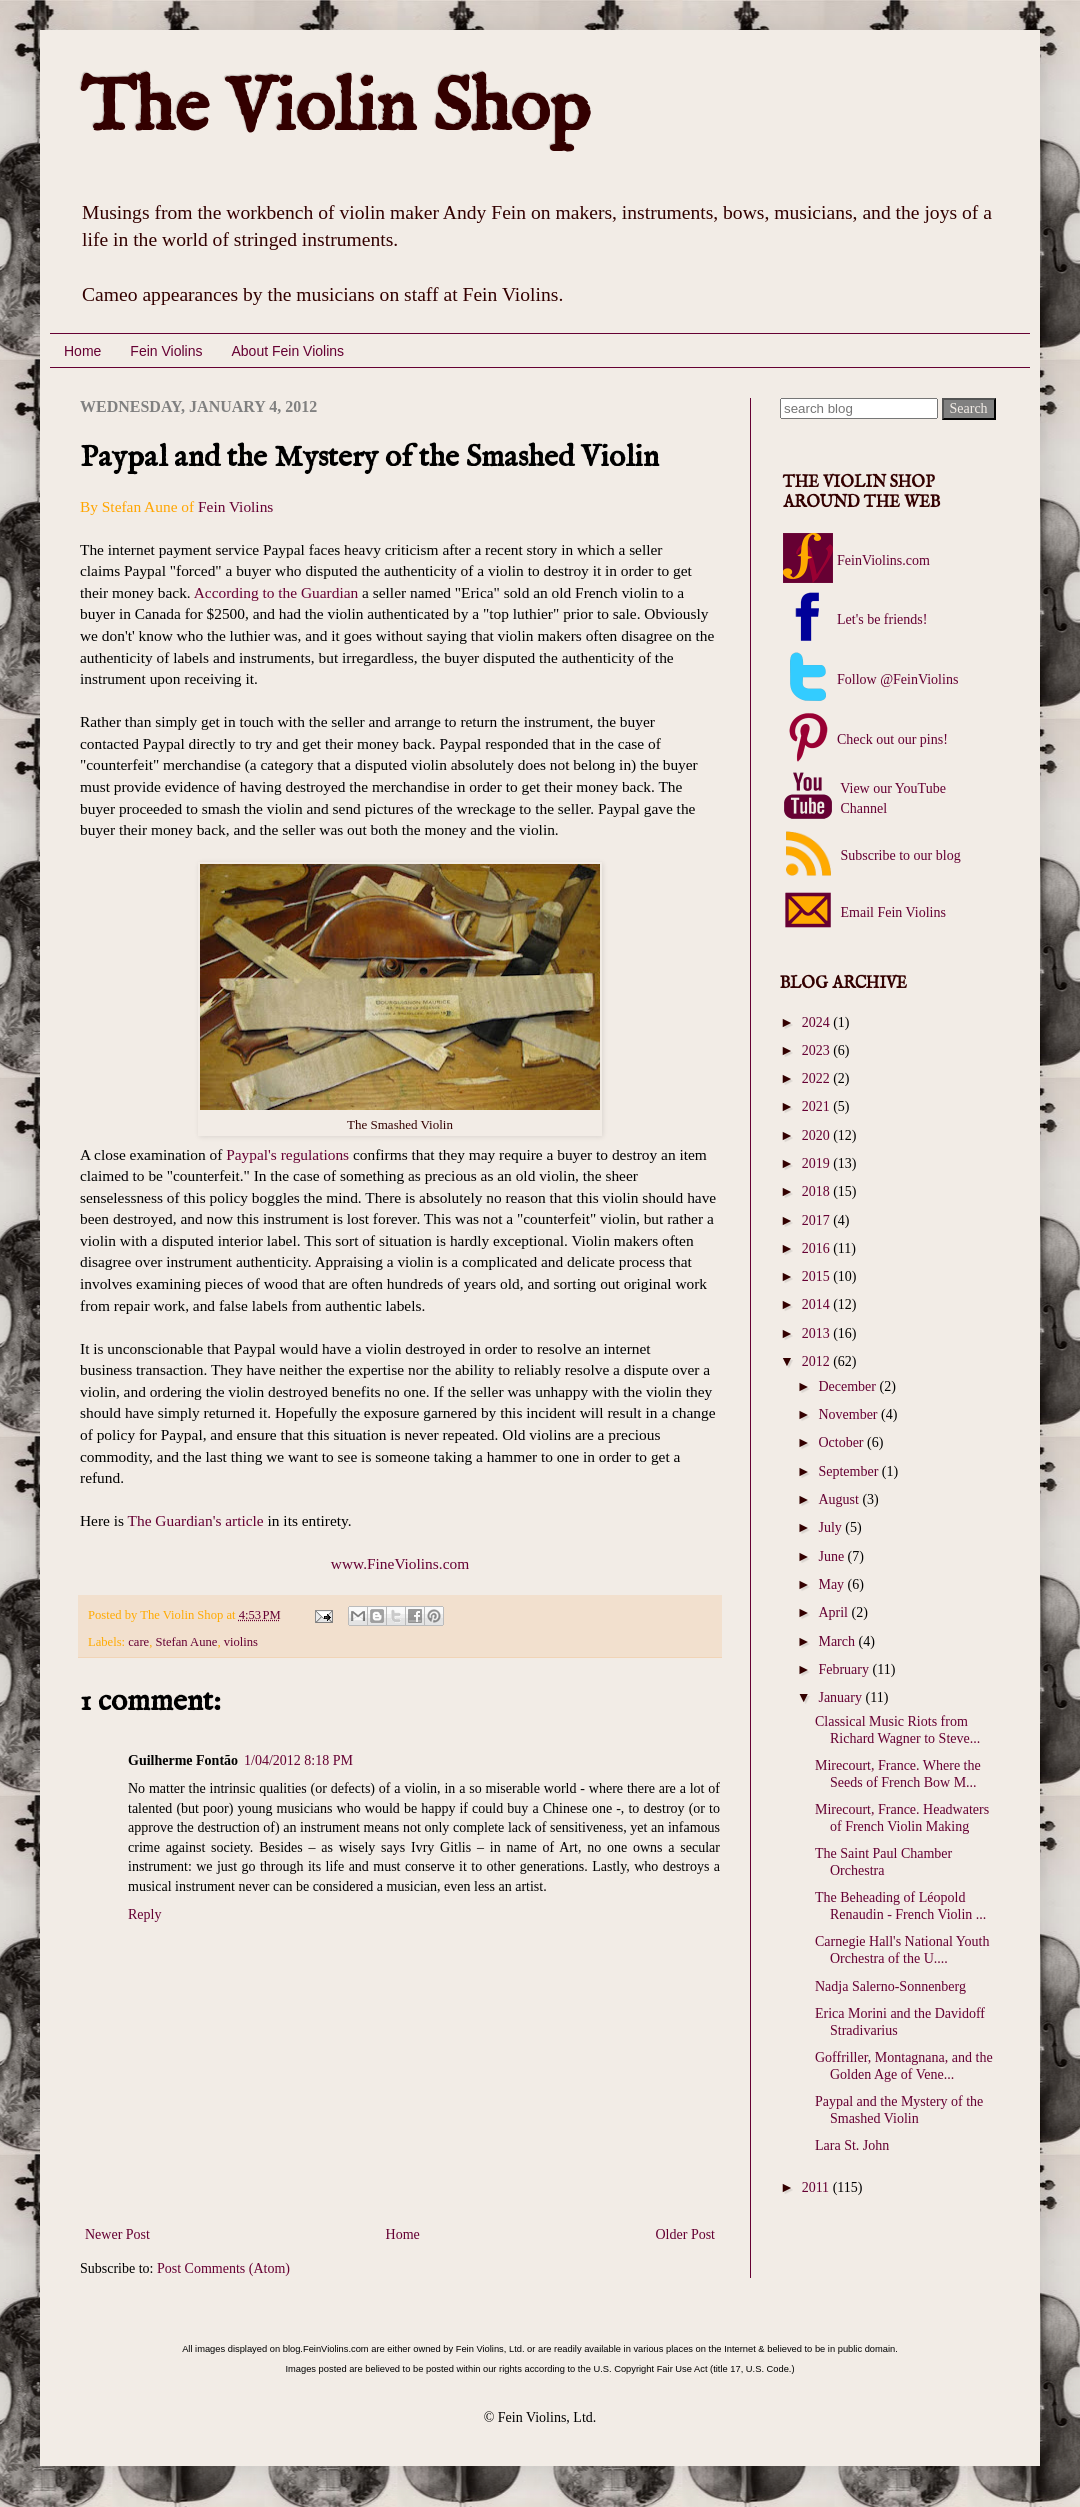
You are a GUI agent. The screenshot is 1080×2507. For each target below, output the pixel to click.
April (834, 1612)
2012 (818, 1361)
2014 (818, 1304)
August (840, 1499)
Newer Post (117, 2234)
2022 (818, 1078)
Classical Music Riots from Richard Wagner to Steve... (897, 1730)
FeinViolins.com (883, 560)
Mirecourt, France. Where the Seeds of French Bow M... (898, 1774)
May (832, 1584)
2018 (818, 1191)
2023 (818, 1050)
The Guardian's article (196, 1520)
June (832, 1556)
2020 (818, 1135)
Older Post (686, 2234)
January (841, 1697)
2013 (818, 1333)
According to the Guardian (276, 592)
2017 (818, 1220)
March (838, 1641)
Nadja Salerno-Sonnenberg (890, 1986)
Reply (144, 1914)
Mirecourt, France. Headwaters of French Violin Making (902, 1818)
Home (82, 351)
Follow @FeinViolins (897, 679)
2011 (817, 2187)
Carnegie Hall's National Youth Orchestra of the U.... (902, 1950)
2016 (818, 1248)
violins (241, 1642)
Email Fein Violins (891, 912)
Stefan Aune (186, 1642)
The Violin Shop (335, 109)
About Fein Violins (287, 351)
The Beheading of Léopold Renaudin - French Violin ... (900, 1906)
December (848, 1386)
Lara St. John (852, 2145)
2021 (818, 1106)
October (842, 1442)
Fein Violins (166, 351)
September (849, 1471)
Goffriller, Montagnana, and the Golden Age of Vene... (904, 2066)
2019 (818, 1163)
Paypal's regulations (287, 1154)
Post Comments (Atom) (223, 2268)
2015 (818, 1276)
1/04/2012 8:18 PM (298, 1760)
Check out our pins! (892, 739)
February (845, 1669)
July (831, 1527)
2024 (818, 1022)
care (138, 1642)
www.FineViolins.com (400, 1563)
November (849, 1414)
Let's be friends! (882, 619)
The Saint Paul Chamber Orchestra (883, 1862)
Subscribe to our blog (899, 855)
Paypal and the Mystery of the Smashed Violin (899, 2110)
